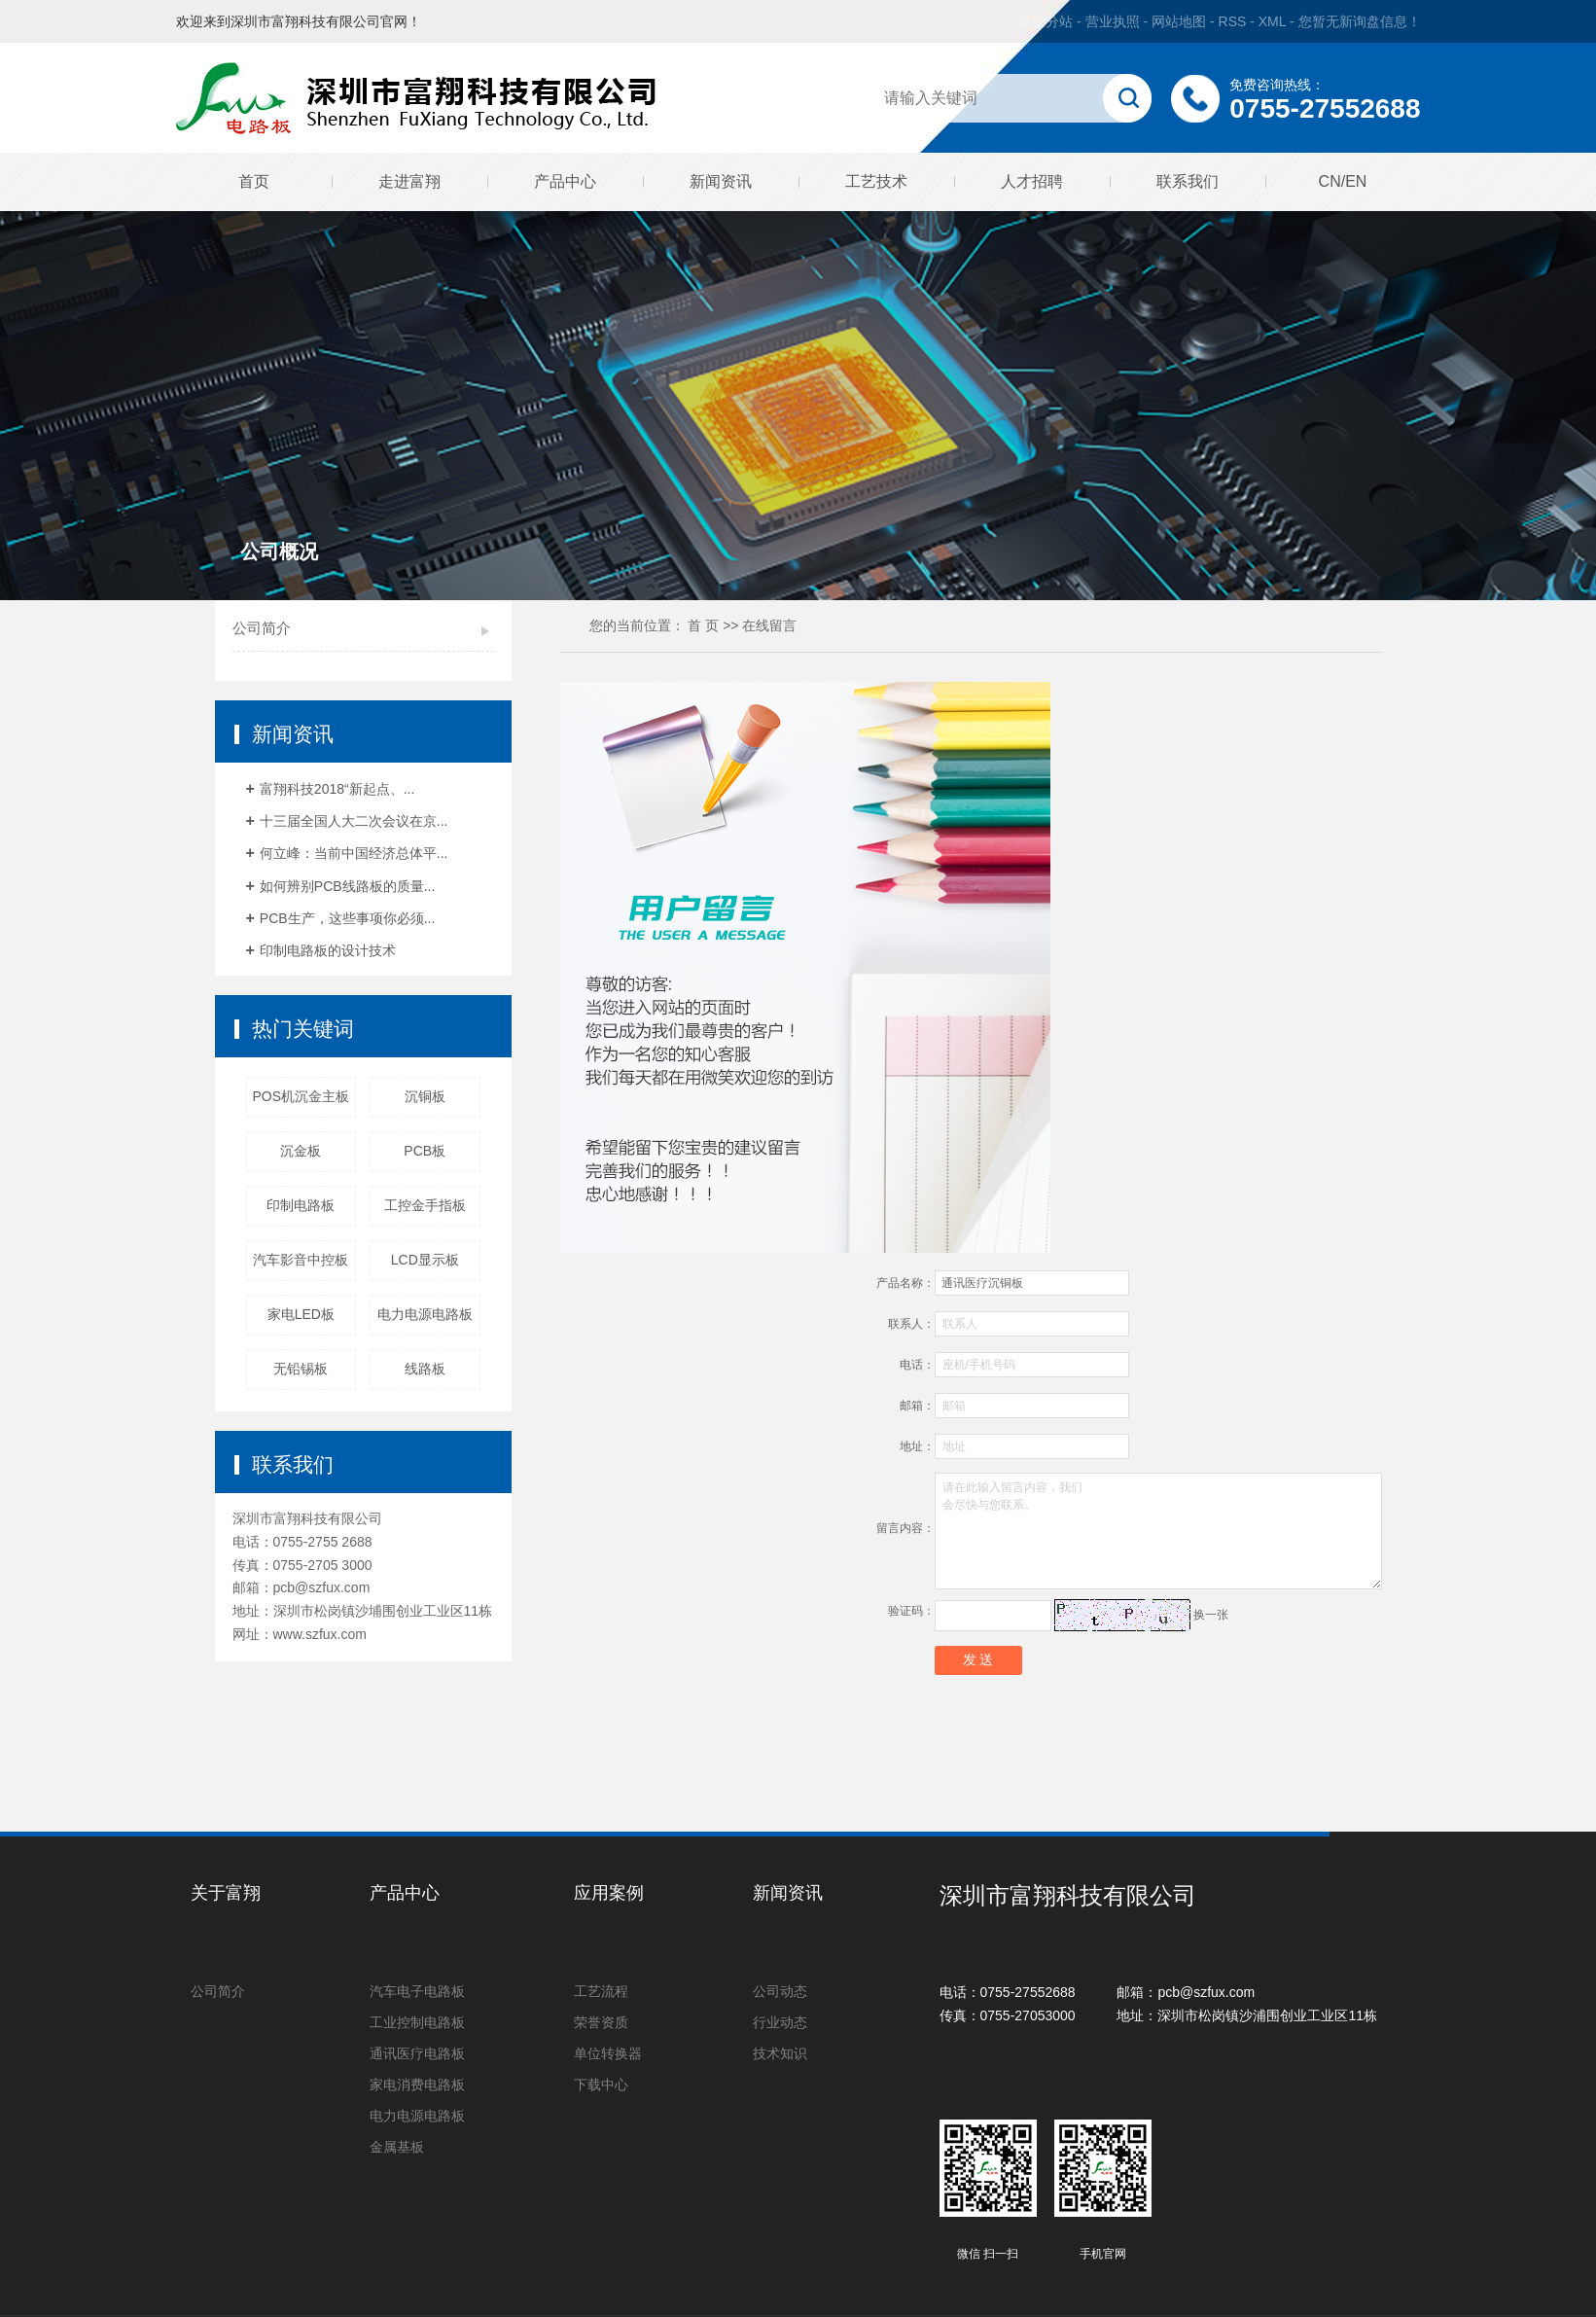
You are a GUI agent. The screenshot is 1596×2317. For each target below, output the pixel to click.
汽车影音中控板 (300, 1259)
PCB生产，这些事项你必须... (347, 918)
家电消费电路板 (417, 2084)
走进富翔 (409, 181)
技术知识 (780, 2053)
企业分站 (1045, 21)
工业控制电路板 (417, 2022)
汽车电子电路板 (417, 1991)
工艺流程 (601, 1991)
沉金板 (300, 1150)
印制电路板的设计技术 (328, 950)
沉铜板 (425, 1096)
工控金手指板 (425, 1205)
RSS (1233, 21)
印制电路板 (300, 1205)
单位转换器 (608, 2053)
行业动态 (780, 2022)
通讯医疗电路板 (417, 2053)
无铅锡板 (300, 1368)
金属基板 (397, 2147)
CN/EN (1343, 181)
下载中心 (601, 2084)
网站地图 (1181, 21)
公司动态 (780, 1991)
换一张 (1210, 1615)
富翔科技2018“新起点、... (337, 789)
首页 (253, 181)
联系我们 (1187, 181)
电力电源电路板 (425, 1314)
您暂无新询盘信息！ (1359, 21)
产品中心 (565, 181)
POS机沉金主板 (300, 1096)
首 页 (703, 625)
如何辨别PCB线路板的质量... (347, 886)
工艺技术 (876, 181)
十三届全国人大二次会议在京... (354, 821)
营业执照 (1112, 21)
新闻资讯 (721, 181)
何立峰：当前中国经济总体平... (354, 853)
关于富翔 (226, 1893)
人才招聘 (1032, 181)
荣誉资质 (601, 2022)
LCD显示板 (425, 1259)
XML (1272, 21)
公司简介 (261, 628)
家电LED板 (301, 1314)
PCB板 (424, 1150)
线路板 (425, 1368)
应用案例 (609, 1893)
